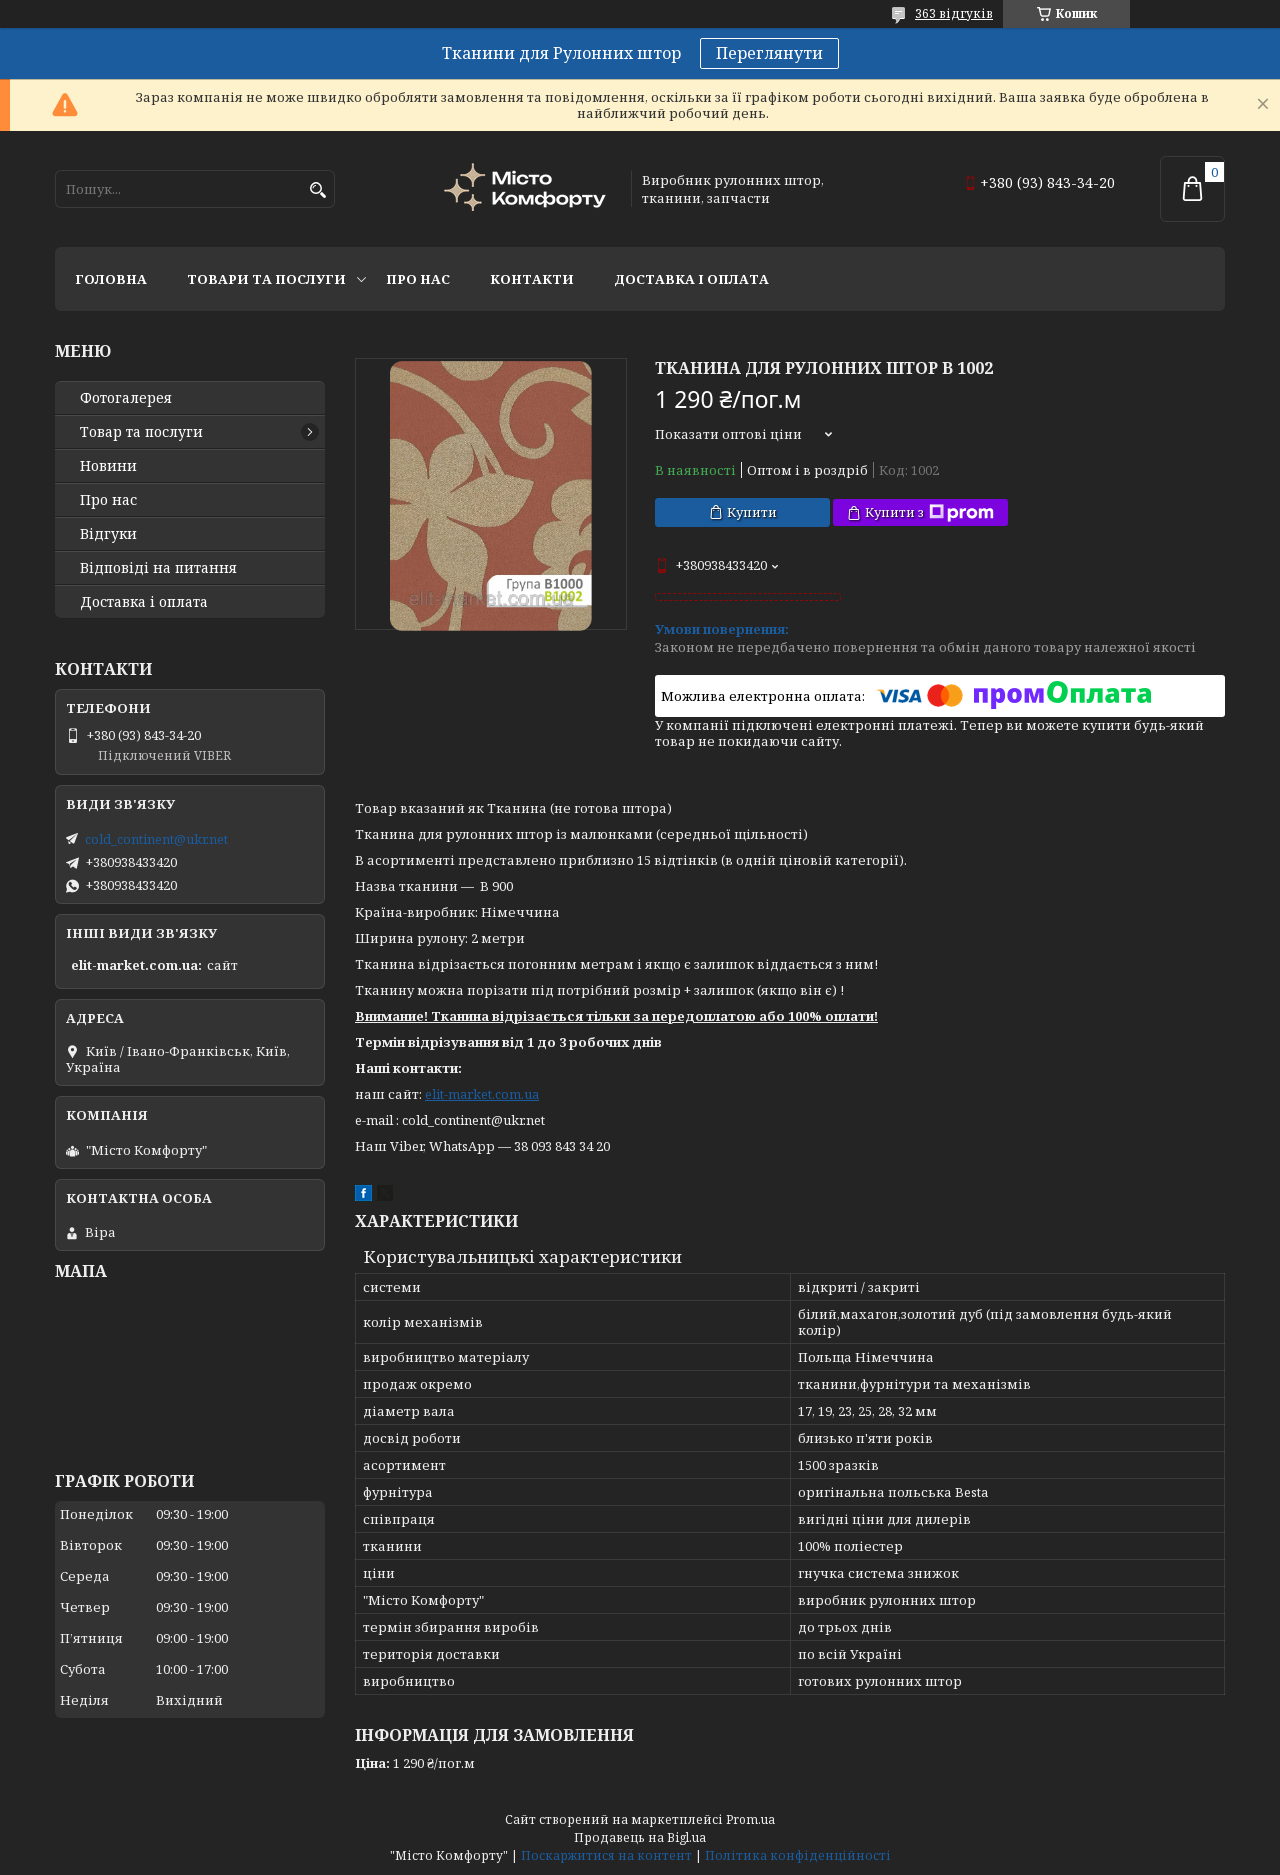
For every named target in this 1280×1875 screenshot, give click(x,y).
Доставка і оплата (691, 279)
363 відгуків (954, 13)
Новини (108, 466)
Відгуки (108, 534)
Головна (111, 279)
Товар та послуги (141, 432)
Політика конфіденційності (798, 1855)
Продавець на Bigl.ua (640, 1837)
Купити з (929, 512)
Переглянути (769, 53)
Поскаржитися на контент (606, 1855)
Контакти (532, 279)
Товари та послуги (266, 279)
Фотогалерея (126, 398)
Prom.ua (750, 1819)
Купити (752, 512)
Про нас (418, 279)
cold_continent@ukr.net (156, 839)
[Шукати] (317, 190)
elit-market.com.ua (482, 1094)
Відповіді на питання (158, 568)
